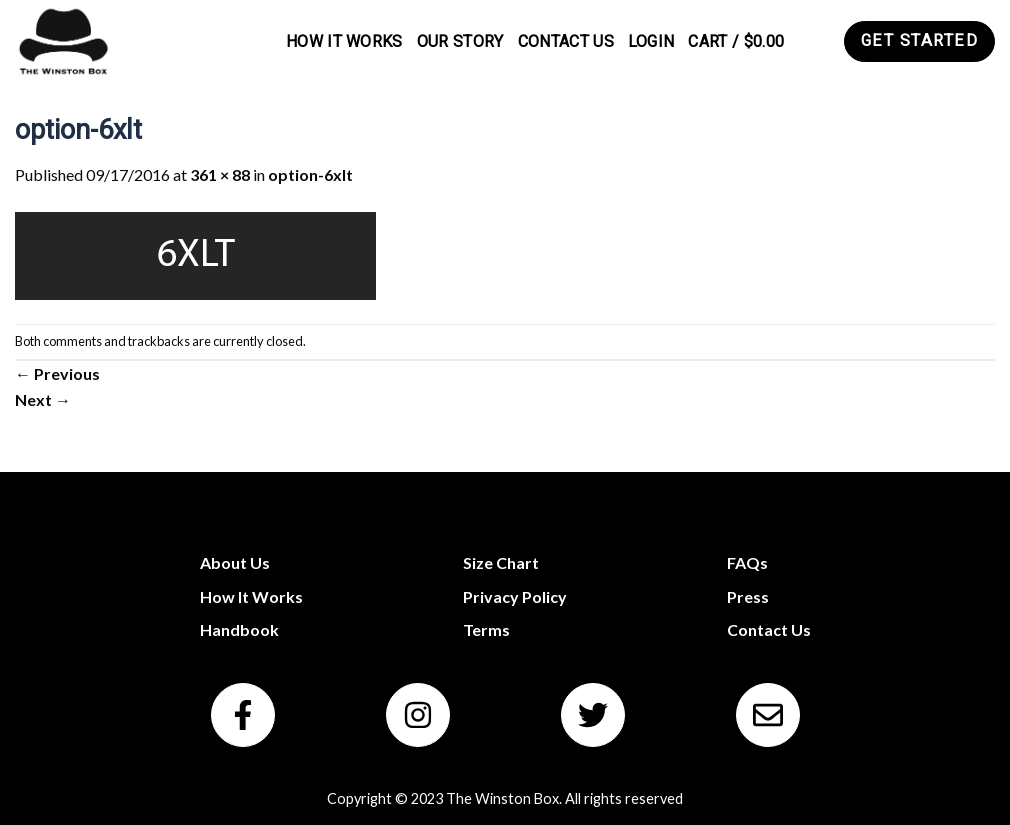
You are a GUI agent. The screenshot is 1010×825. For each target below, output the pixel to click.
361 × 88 (220, 174)
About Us (235, 562)
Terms (486, 629)
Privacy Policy (515, 596)
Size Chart (501, 562)
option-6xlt (310, 174)
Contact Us (566, 41)
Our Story (460, 41)
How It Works (344, 41)
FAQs (747, 562)
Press (748, 596)
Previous (57, 373)
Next (43, 399)
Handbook (239, 629)
